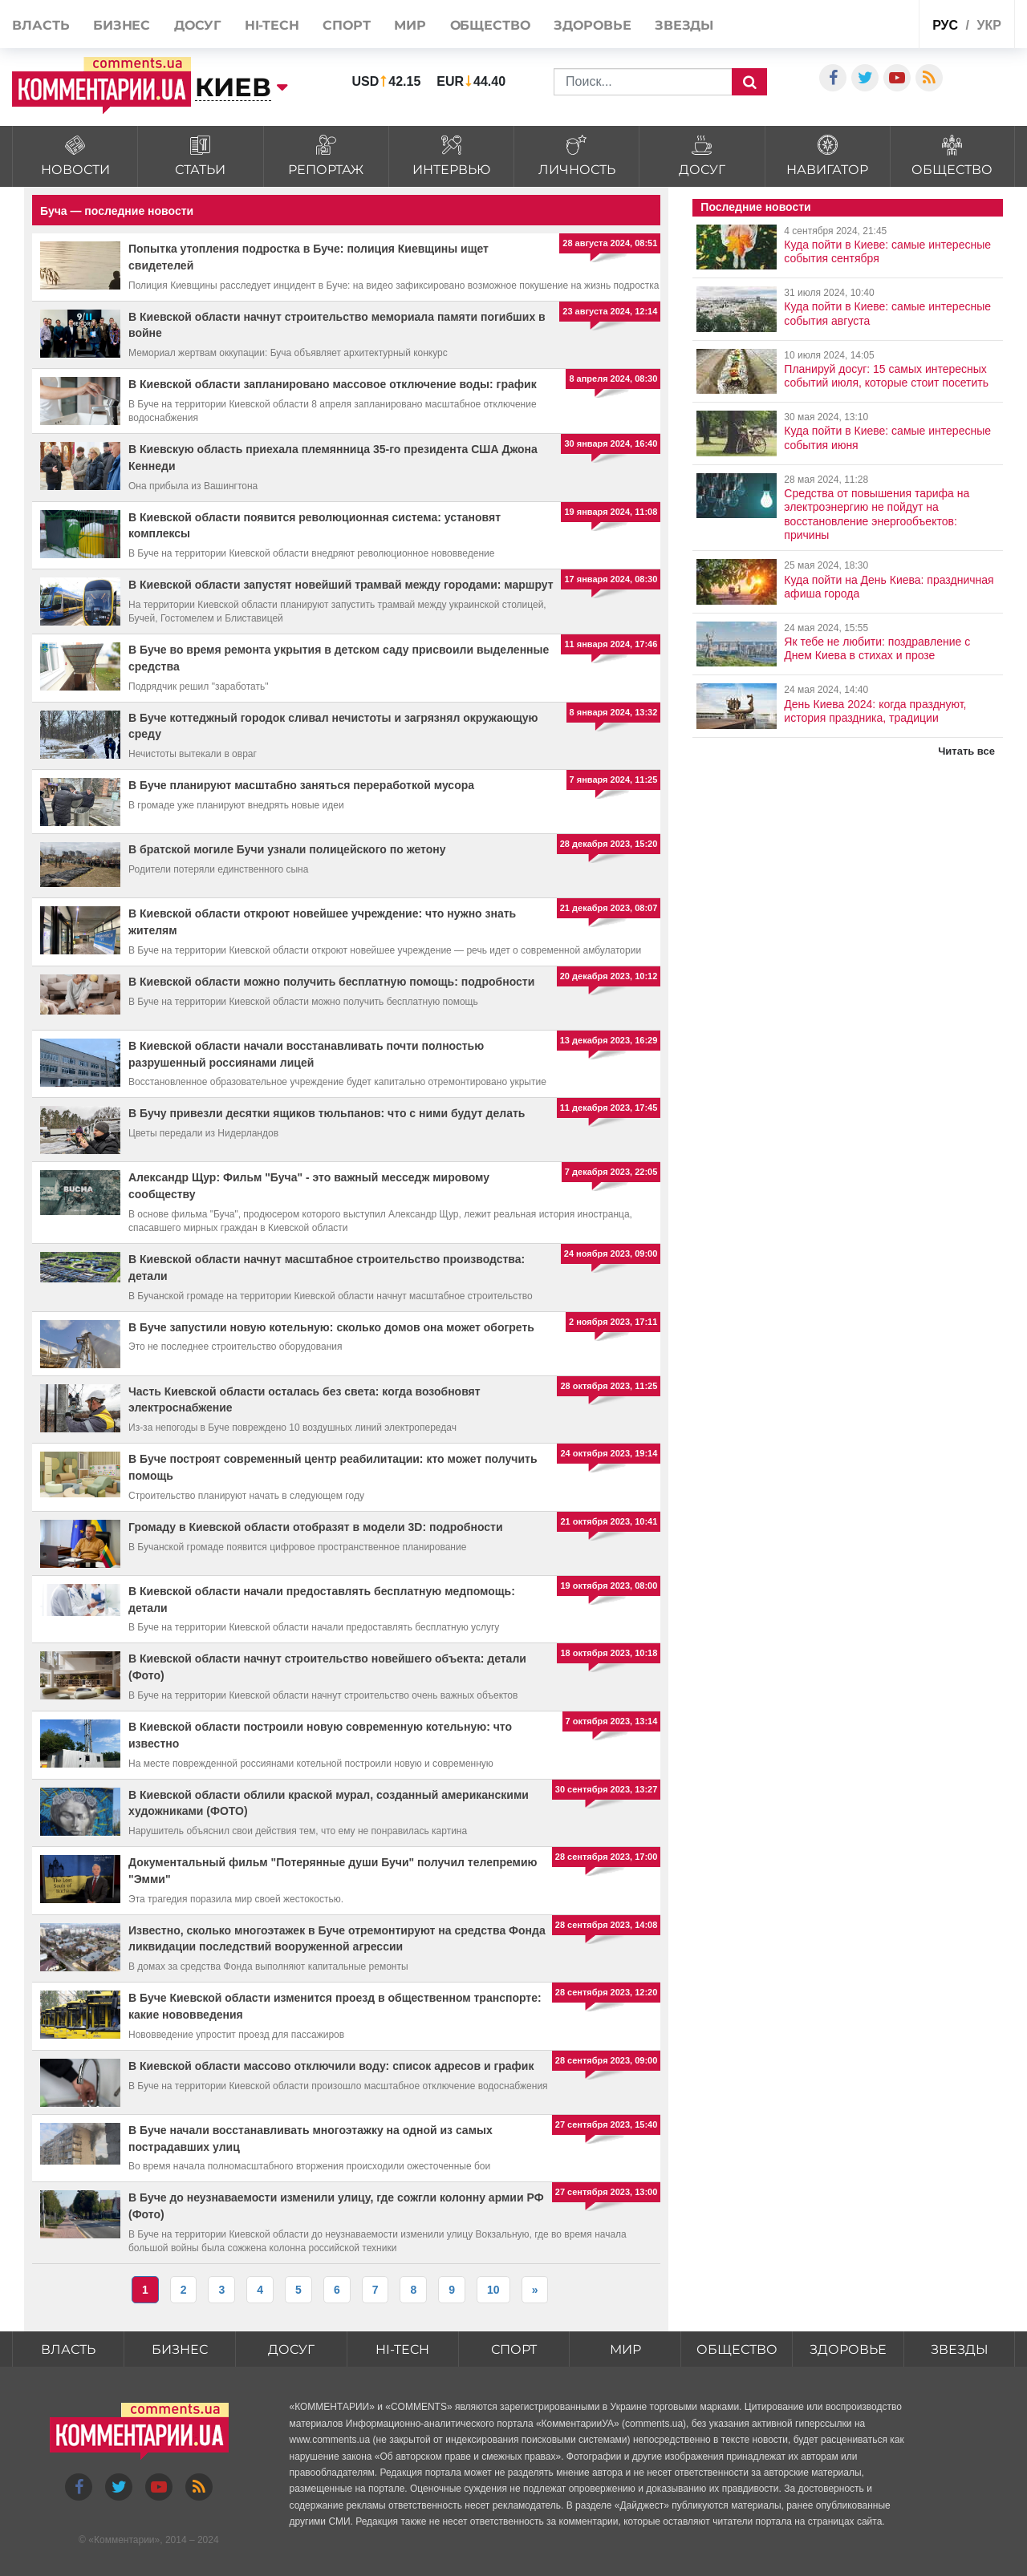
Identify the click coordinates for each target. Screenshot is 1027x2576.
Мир (410, 25)
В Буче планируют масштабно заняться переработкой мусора (301, 785)
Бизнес (121, 25)
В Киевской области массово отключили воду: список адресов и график (331, 2066)
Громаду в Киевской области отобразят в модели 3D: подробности (315, 1527)
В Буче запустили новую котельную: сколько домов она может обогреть (331, 1327)
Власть (40, 25)
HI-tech (272, 25)
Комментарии (124, 2540)
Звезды (684, 25)
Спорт (347, 25)
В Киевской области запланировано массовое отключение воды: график (332, 384)
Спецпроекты (867, 23)
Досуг (197, 25)
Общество (490, 25)
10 (493, 2289)
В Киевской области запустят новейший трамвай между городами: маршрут (341, 584)
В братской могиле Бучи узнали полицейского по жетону (286, 849)
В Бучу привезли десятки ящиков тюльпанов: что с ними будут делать (326, 1113)
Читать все (966, 751)
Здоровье (592, 25)
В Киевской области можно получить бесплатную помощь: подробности (331, 981)
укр (988, 25)
